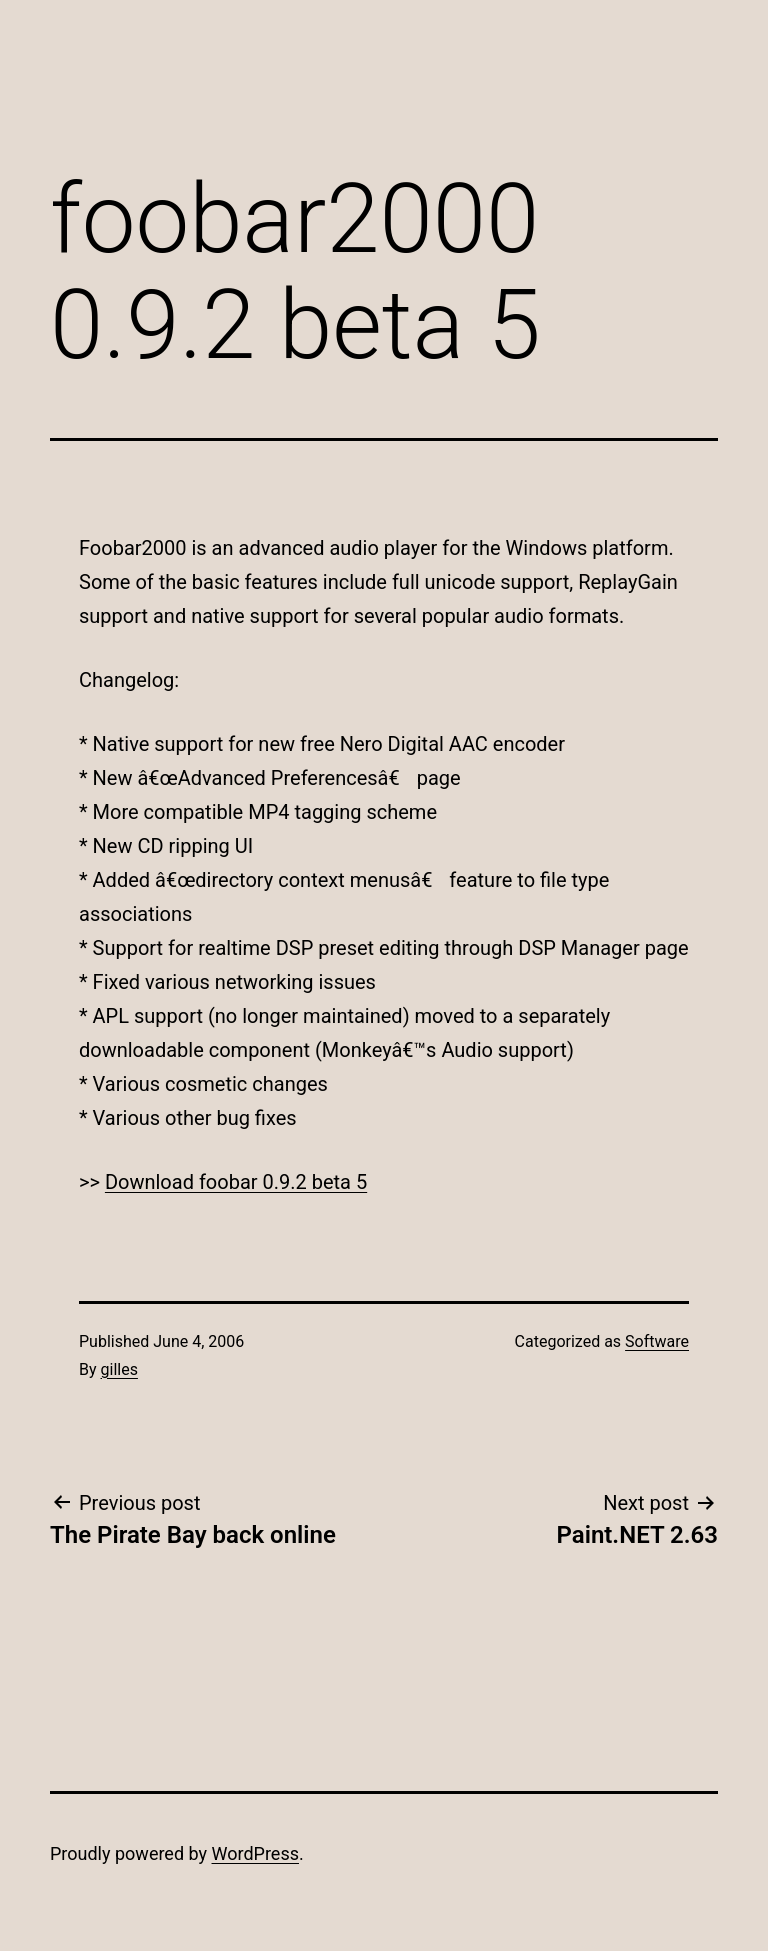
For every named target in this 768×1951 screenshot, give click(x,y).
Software (657, 1341)
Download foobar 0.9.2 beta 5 (236, 1182)
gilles (119, 1369)
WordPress (255, 1853)
